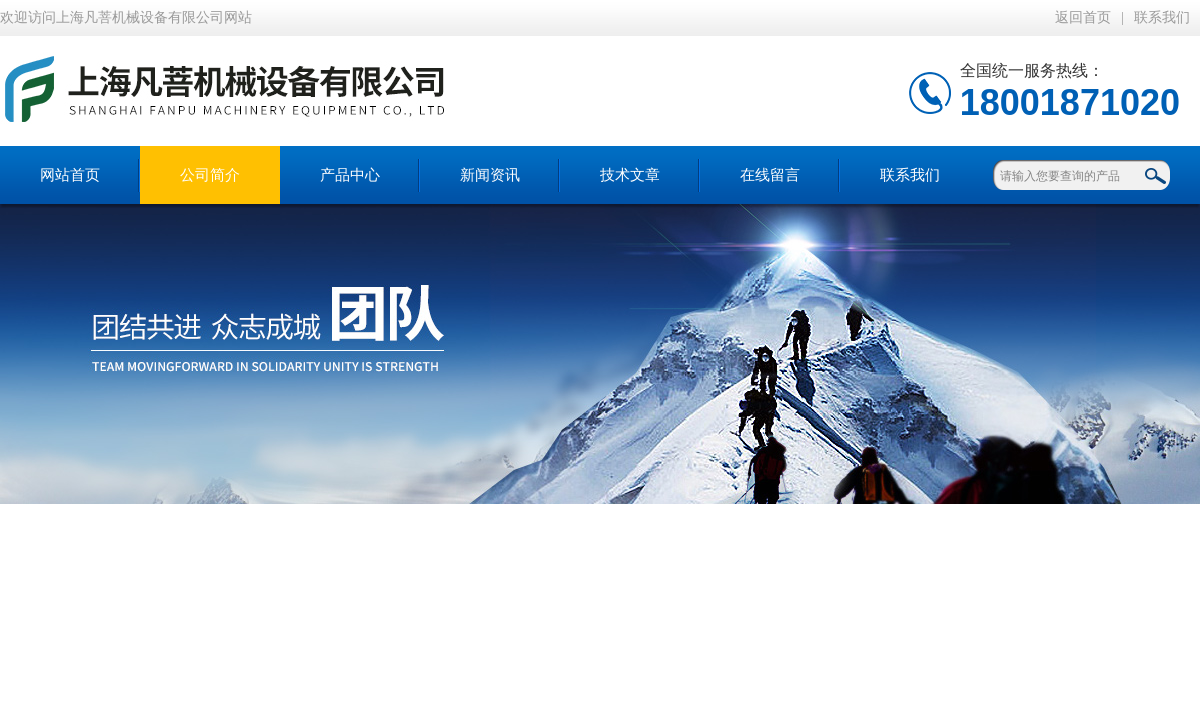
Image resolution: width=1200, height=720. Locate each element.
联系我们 (1162, 17)
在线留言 (770, 175)
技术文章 (630, 175)
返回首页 (1083, 17)
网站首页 (70, 175)
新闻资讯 (490, 175)
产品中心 (350, 175)
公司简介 (210, 175)
